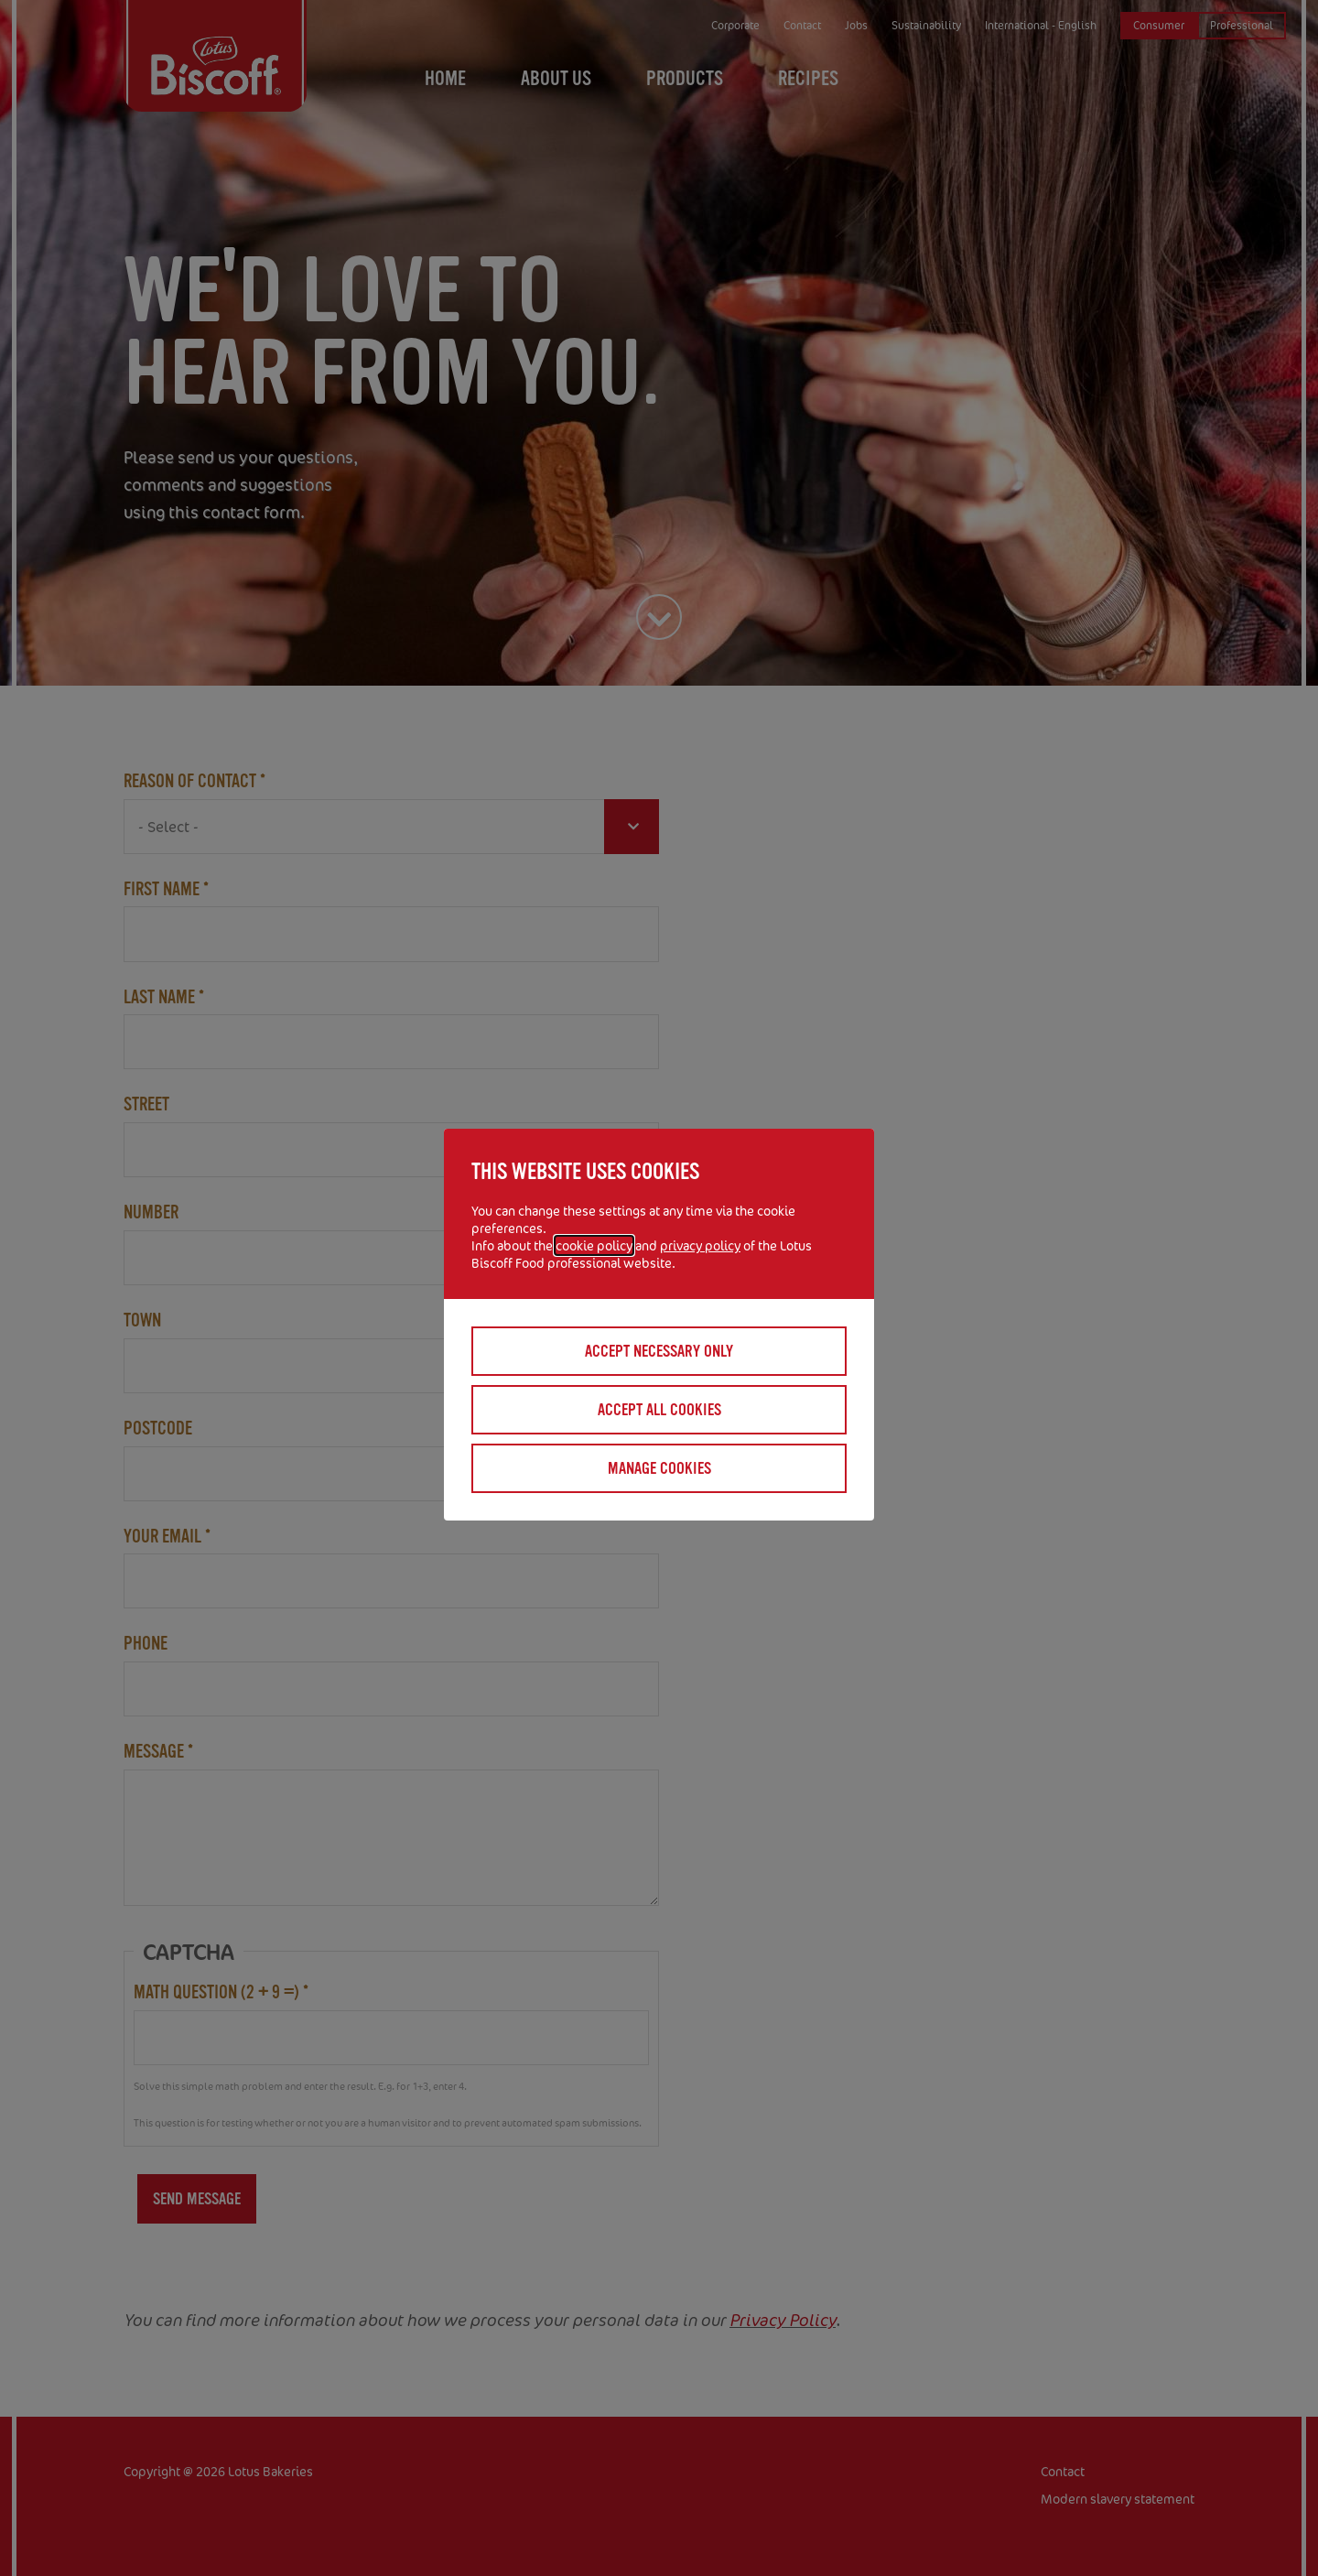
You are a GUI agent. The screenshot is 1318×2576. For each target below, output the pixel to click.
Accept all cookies (659, 1410)
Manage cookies (659, 1468)
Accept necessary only (659, 1351)
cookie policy (594, 1245)
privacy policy (700, 1245)
